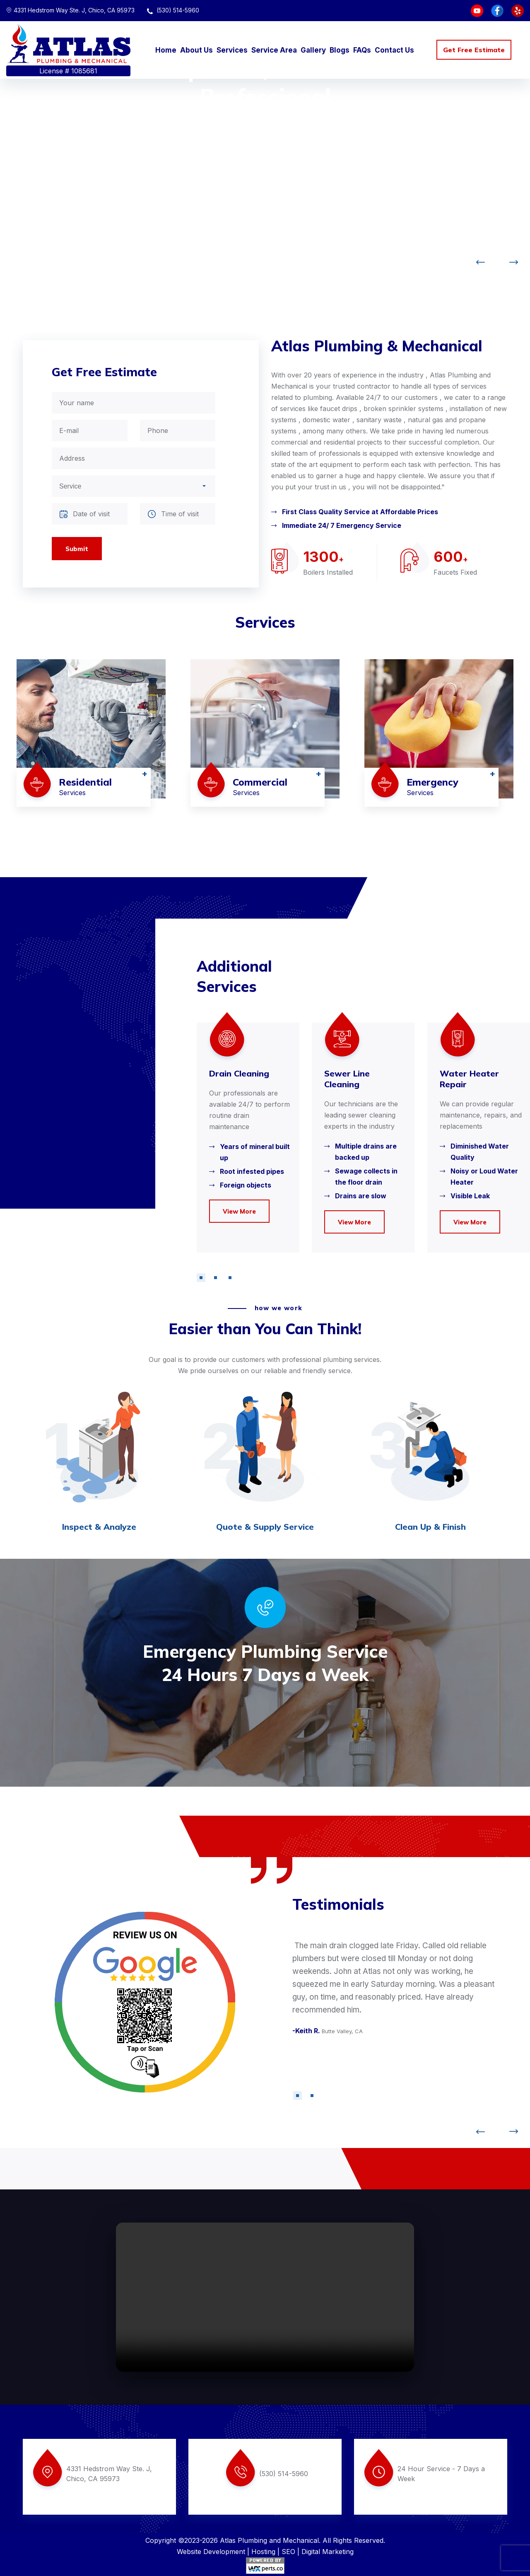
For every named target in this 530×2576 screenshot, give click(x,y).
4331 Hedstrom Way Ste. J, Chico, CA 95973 (70, 10)
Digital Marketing (327, 2551)
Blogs (339, 50)
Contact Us (394, 50)
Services (232, 50)
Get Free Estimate (474, 50)
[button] (201, 1277)
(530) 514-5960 (173, 10)
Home (165, 50)
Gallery (313, 50)
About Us (196, 50)
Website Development (211, 2551)
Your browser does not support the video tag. (265, 2297)
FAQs (362, 50)
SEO (288, 2551)
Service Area (274, 50)
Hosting (263, 2551)
